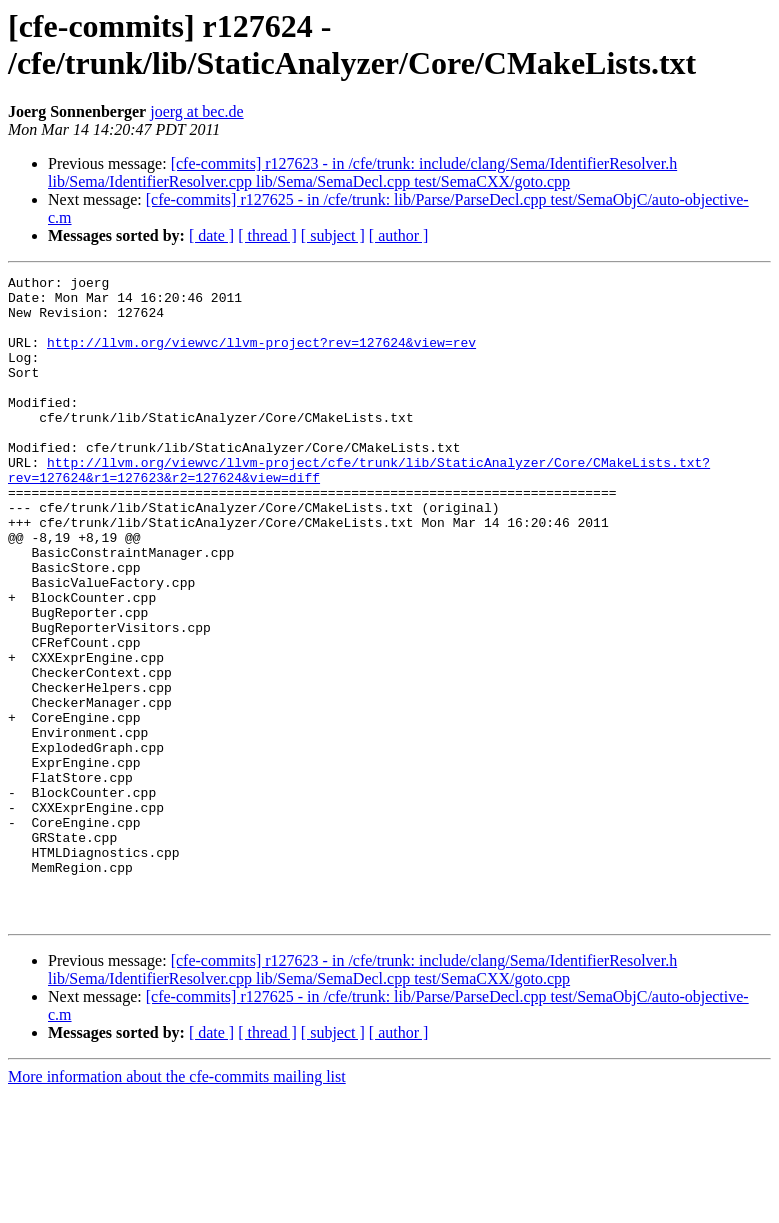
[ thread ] (267, 235)
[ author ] (399, 235)
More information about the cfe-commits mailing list (177, 1205)
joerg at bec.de (196, 111)
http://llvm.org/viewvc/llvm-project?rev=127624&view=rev (261, 357)
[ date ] (211, 235)
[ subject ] (333, 235)
